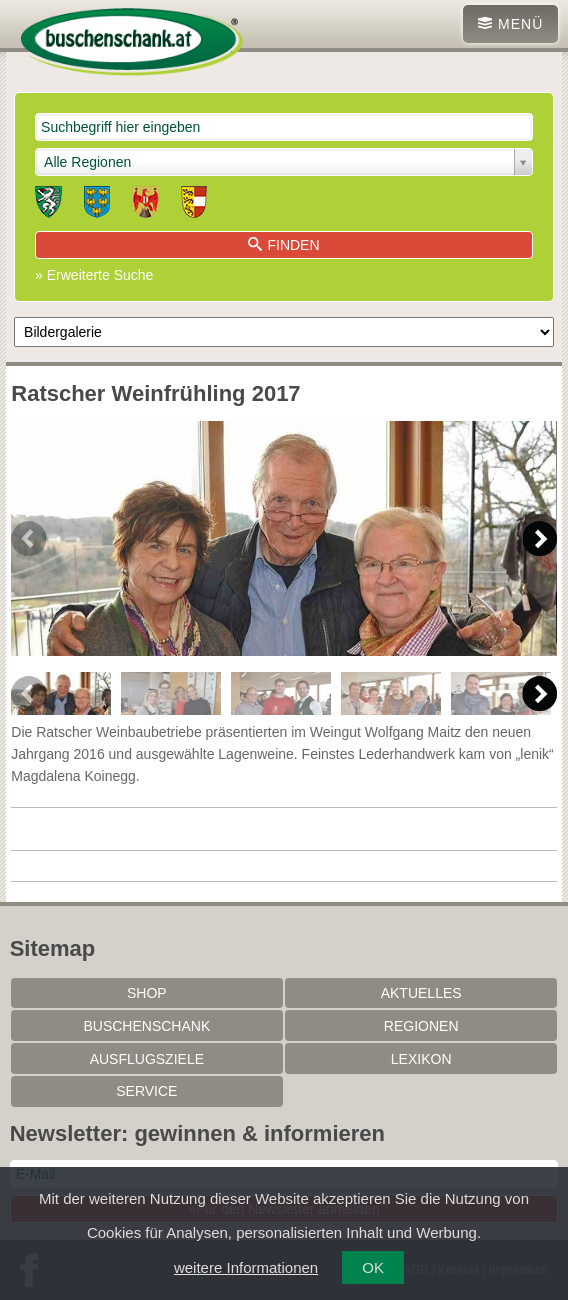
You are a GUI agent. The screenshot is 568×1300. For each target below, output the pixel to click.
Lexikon (421, 1059)
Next (539, 538)
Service (146, 1091)
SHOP (147, 993)
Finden (283, 245)
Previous (28, 538)
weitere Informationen (246, 1267)
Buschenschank (146, 1026)
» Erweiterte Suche (94, 275)
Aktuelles (421, 993)
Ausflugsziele (147, 1059)
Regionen (421, 1026)
